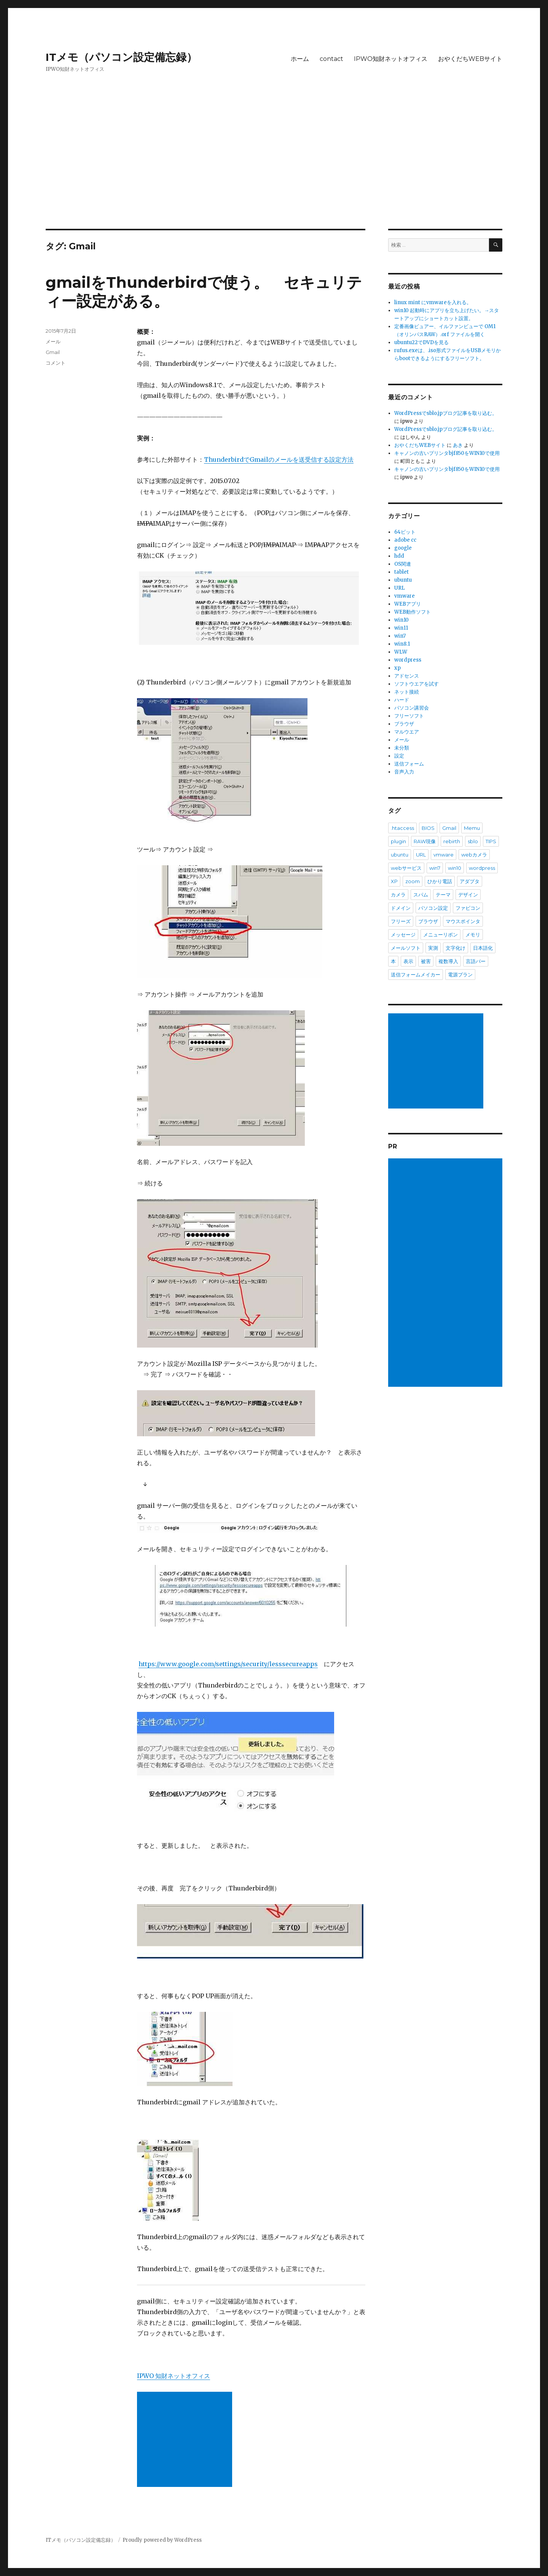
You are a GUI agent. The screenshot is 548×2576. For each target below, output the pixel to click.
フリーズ (401, 921)
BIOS (428, 828)
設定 (399, 756)
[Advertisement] (274, 172)
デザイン (468, 895)
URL (399, 588)
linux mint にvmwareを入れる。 (433, 302)
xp (397, 668)
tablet (401, 572)
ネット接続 (406, 692)
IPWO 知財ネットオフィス (173, 2376)
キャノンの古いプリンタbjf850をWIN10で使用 (447, 453)
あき (458, 445)
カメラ (398, 895)
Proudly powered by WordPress (162, 2540)
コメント (55, 363)
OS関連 (402, 564)
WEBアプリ (407, 604)
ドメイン (401, 908)
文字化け (455, 948)
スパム (420, 895)
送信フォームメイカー (415, 974)
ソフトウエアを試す (416, 684)
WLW (400, 652)
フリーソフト (409, 716)
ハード (401, 700)
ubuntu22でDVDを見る (421, 342)
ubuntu (403, 580)
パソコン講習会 (411, 708)
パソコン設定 (433, 908)
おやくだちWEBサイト (470, 58)
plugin (398, 841)
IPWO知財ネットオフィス (390, 58)
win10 (401, 620)
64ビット (405, 532)
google (403, 548)
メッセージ (403, 935)
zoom (412, 881)
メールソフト (406, 948)
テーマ (443, 895)
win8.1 (402, 644)
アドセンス (406, 676)
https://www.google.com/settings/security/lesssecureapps (228, 1664)
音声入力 (404, 772)
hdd (399, 556)
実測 (433, 948)
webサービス (406, 868)
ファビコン (468, 908)
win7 (400, 636)
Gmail (53, 352)
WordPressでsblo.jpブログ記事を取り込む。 (445, 413)
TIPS (491, 841)
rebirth (451, 841)
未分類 (401, 748)
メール (53, 341)
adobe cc (405, 540)
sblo (473, 841)
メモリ (472, 935)
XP (394, 881)
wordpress (407, 660)
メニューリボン (440, 935)
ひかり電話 (439, 881)
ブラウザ (404, 724)
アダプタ (470, 881)
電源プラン (460, 974)
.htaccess (402, 828)
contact (331, 58)
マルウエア (406, 732)
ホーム (300, 58)
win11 (401, 628)
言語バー (476, 961)
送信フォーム (409, 764)
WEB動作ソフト (412, 612)
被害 (426, 961)
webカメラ (474, 855)
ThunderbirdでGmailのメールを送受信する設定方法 (279, 459)
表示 (408, 961)
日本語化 (483, 948)
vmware (404, 596)
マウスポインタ (463, 921)
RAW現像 (425, 841)
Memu (472, 828)
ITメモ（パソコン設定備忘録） (121, 57)
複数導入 (448, 961)
